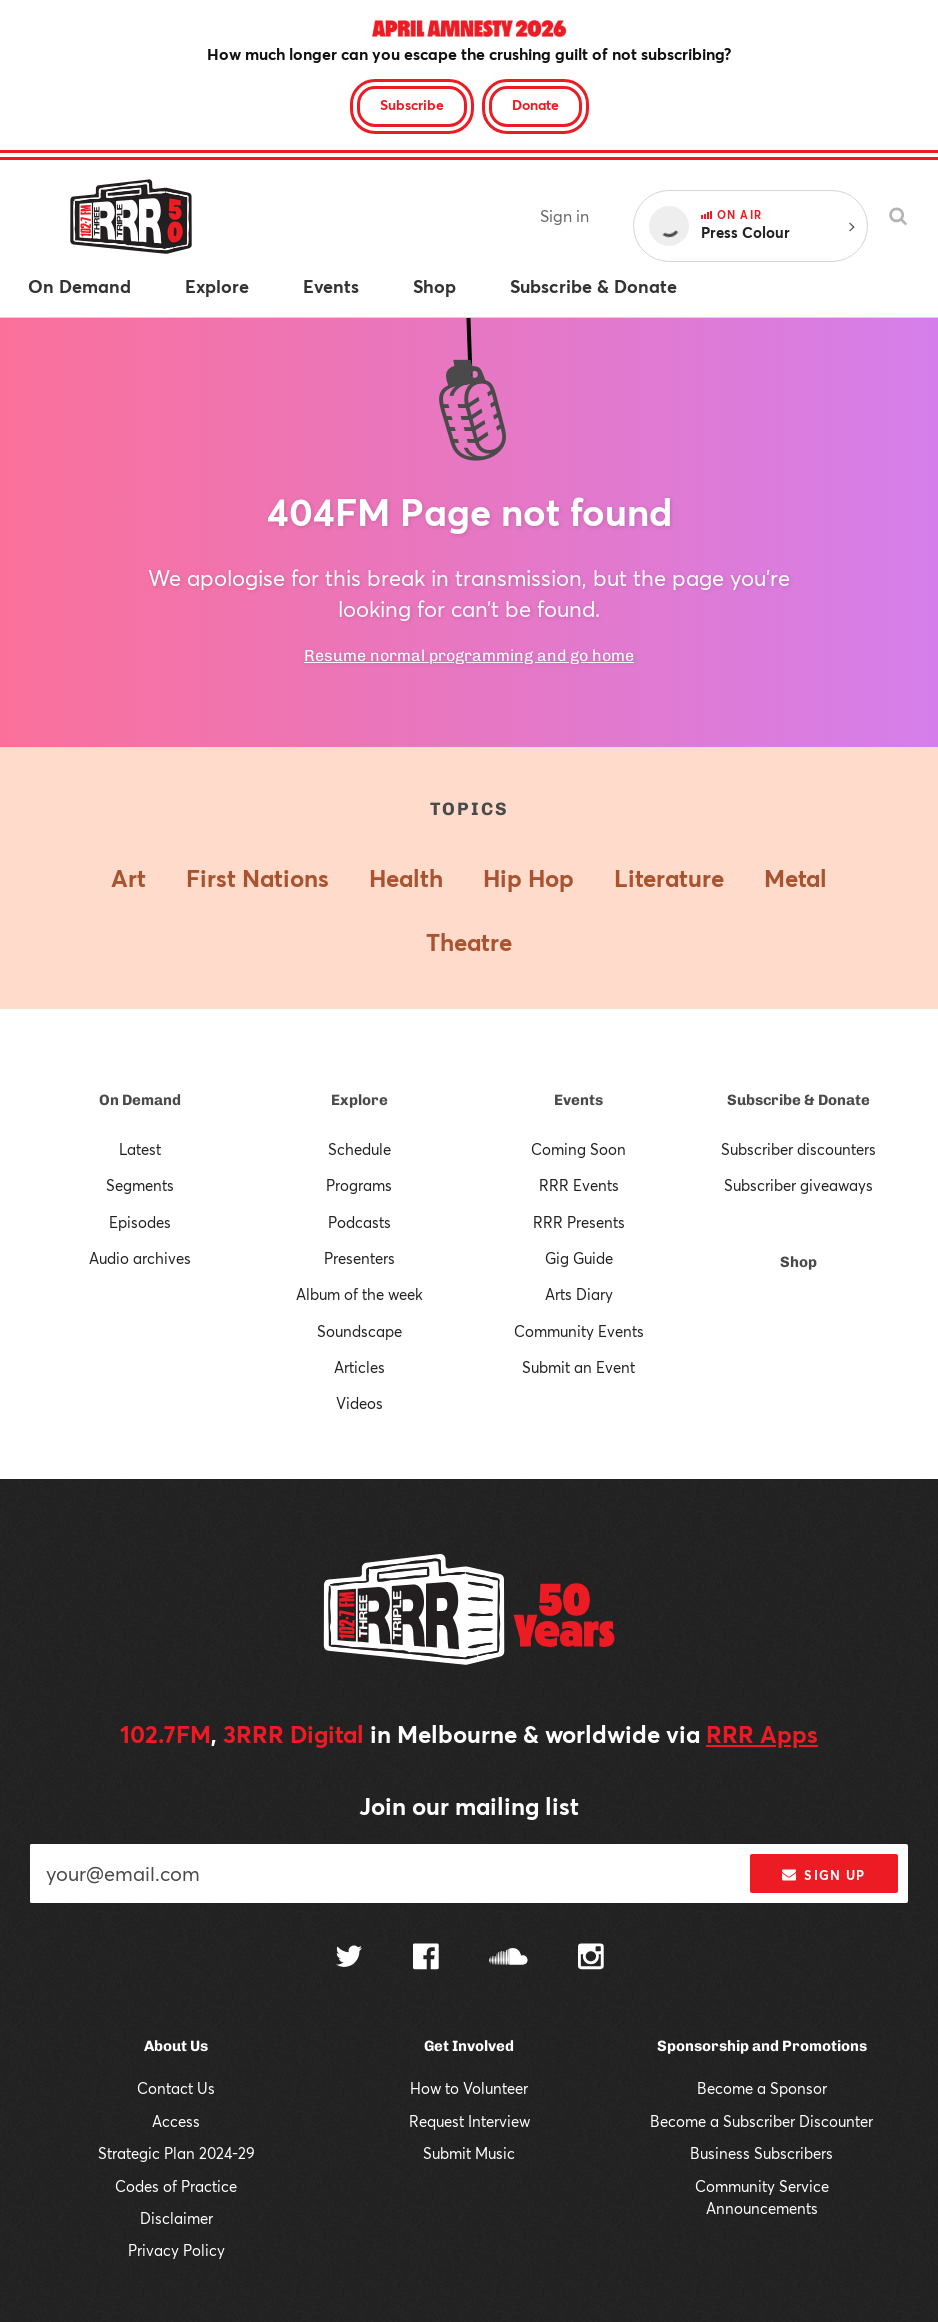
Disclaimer (176, 2218)
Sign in (564, 215)
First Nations (257, 878)
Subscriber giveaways (798, 1185)
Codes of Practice (176, 2186)
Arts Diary (579, 1294)
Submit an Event (578, 1367)
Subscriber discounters (798, 1149)
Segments (140, 1185)
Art (128, 878)
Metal (795, 878)
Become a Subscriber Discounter (761, 2121)
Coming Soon (578, 1149)
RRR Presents (579, 1222)
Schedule (359, 1149)
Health (406, 878)
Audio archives (140, 1258)
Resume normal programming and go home (469, 655)
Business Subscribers (761, 2153)
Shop (798, 1262)
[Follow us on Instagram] (591, 1959)
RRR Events (579, 1185)
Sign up (823, 1875)
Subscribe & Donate (798, 1100)
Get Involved (469, 2046)
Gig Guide (579, 1258)
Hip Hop (528, 878)
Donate (535, 104)
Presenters (359, 1258)
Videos (359, 1403)
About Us (176, 2046)
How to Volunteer (469, 2088)
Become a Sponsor (762, 2088)
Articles (359, 1367)
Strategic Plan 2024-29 (176, 2153)
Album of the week (359, 1294)
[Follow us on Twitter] (349, 1958)
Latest (140, 1149)
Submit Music (469, 2153)
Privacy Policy (176, 2250)
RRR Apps (762, 1734)
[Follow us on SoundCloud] (508, 1958)
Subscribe (412, 104)
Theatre (469, 942)
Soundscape (359, 1331)
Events (578, 1100)
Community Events (579, 1331)
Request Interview (469, 2121)
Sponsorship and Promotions (762, 2046)
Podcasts (359, 1222)
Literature (669, 878)
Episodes (140, 1222)
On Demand (140, 1100)
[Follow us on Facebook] (426, 1959)
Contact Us (176, 2088)
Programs (359, 1185)
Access (176, 2121)
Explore (359, 1100)
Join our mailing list (469, 1806)
